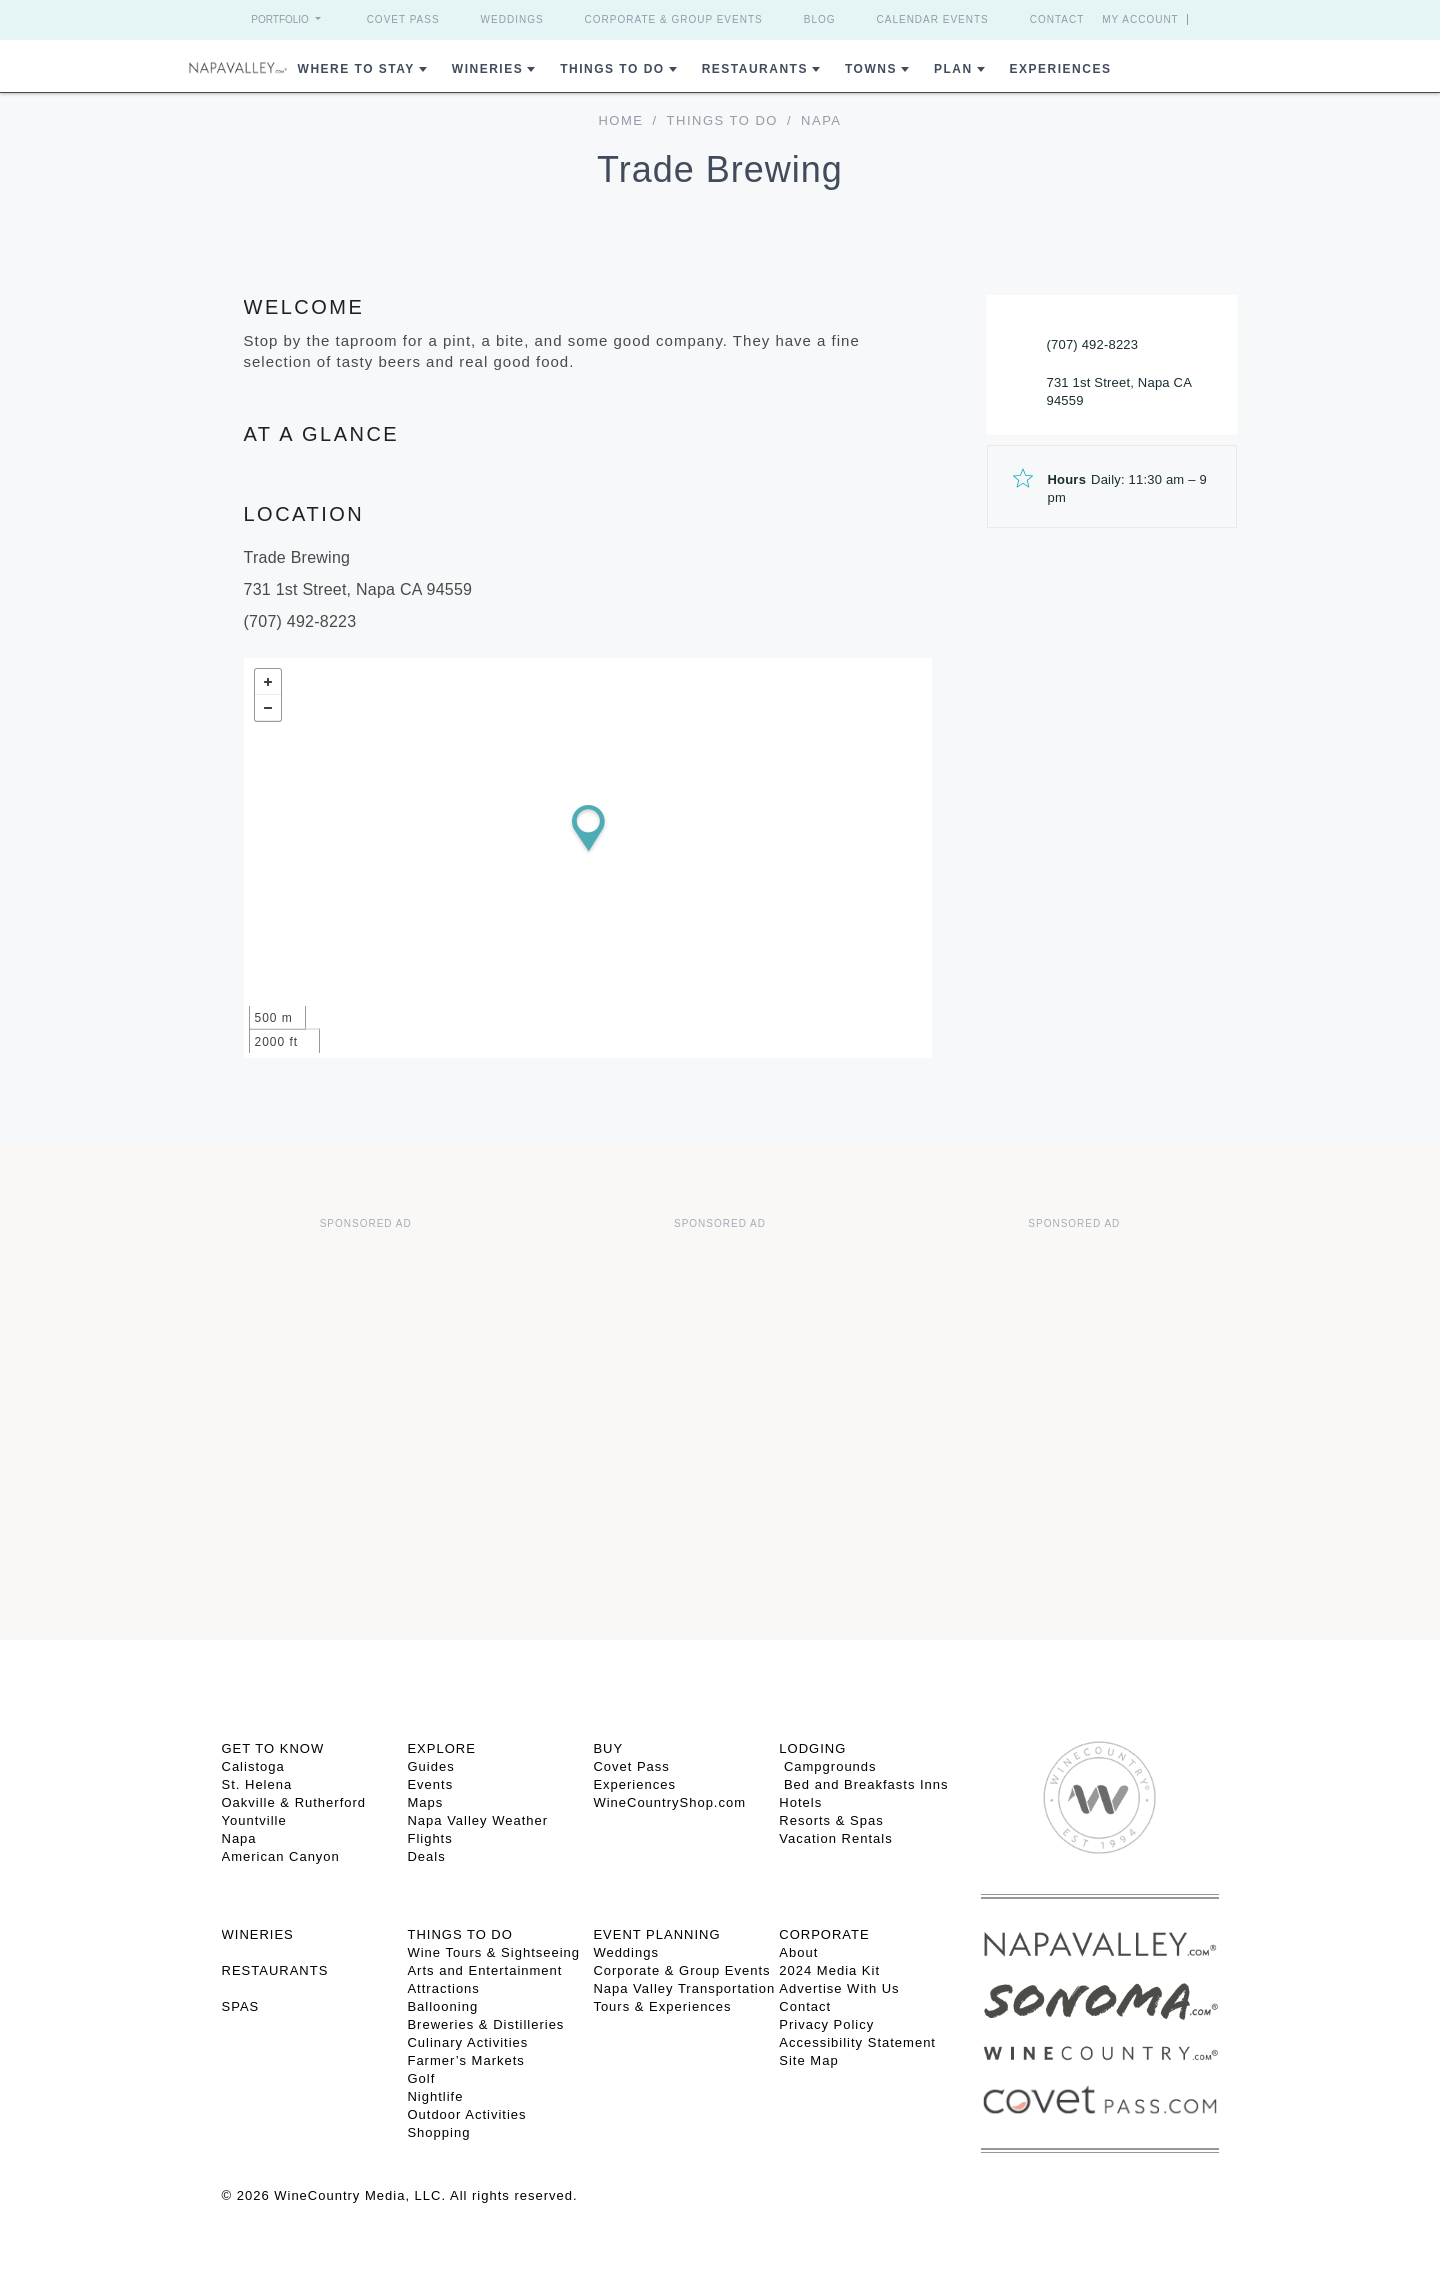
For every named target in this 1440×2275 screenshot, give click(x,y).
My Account (1140, 19)
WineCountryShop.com (669, 1802)
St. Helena (257, 1784)
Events (430, 1784)
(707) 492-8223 (1093, 344)
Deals (426, 1856)
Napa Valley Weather (477, 1820)
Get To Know (273, 1748)
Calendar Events (933, 19)
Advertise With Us (839, 1988)
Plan (953, 69)
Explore (441, 1748)
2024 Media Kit (829, 1970)
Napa (239, 1838)
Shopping (438, 2132)
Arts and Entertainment (484, 1970)
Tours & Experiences (662, 2006)
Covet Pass (403, 19)
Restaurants (755, 69)
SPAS (241, 2006)
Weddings (512, 19)
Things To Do (612, 69)
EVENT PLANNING (656, 1934)
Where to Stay (356, 69)
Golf (421, 2078)
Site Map (808, 2060)
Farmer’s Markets (465, 2060)
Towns (871, 69)
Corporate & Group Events (674, 19)
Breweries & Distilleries (485, 2024)
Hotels (800, 1802)
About (798, 1952)
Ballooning (442, 2006)
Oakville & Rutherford (294, 1802)
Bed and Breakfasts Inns (863, 1784)
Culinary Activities (467, 2042)
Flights (429, 1838)
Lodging (812, 1748)
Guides (430, 1766)
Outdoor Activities (466, 2114)
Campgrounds (827, 1766)
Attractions (443, 1988)
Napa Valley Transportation (684, 1988)
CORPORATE (824, 1934)
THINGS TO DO (459, 1934)
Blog (820, 19)
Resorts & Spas (831, 1820)
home (620, 120)
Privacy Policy (826, 2024)
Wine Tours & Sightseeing (493, 1952)
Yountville (254, 1820)
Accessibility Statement (857, 2042)
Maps (425, 1802)
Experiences (1061, 69)
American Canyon (281, 1856)
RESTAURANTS (275, 1970)
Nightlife (435, 2096)
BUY (608, 1748)
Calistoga (253, 1766)
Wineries (487, 69)
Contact (1057, 19)
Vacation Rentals (835, 1838)
